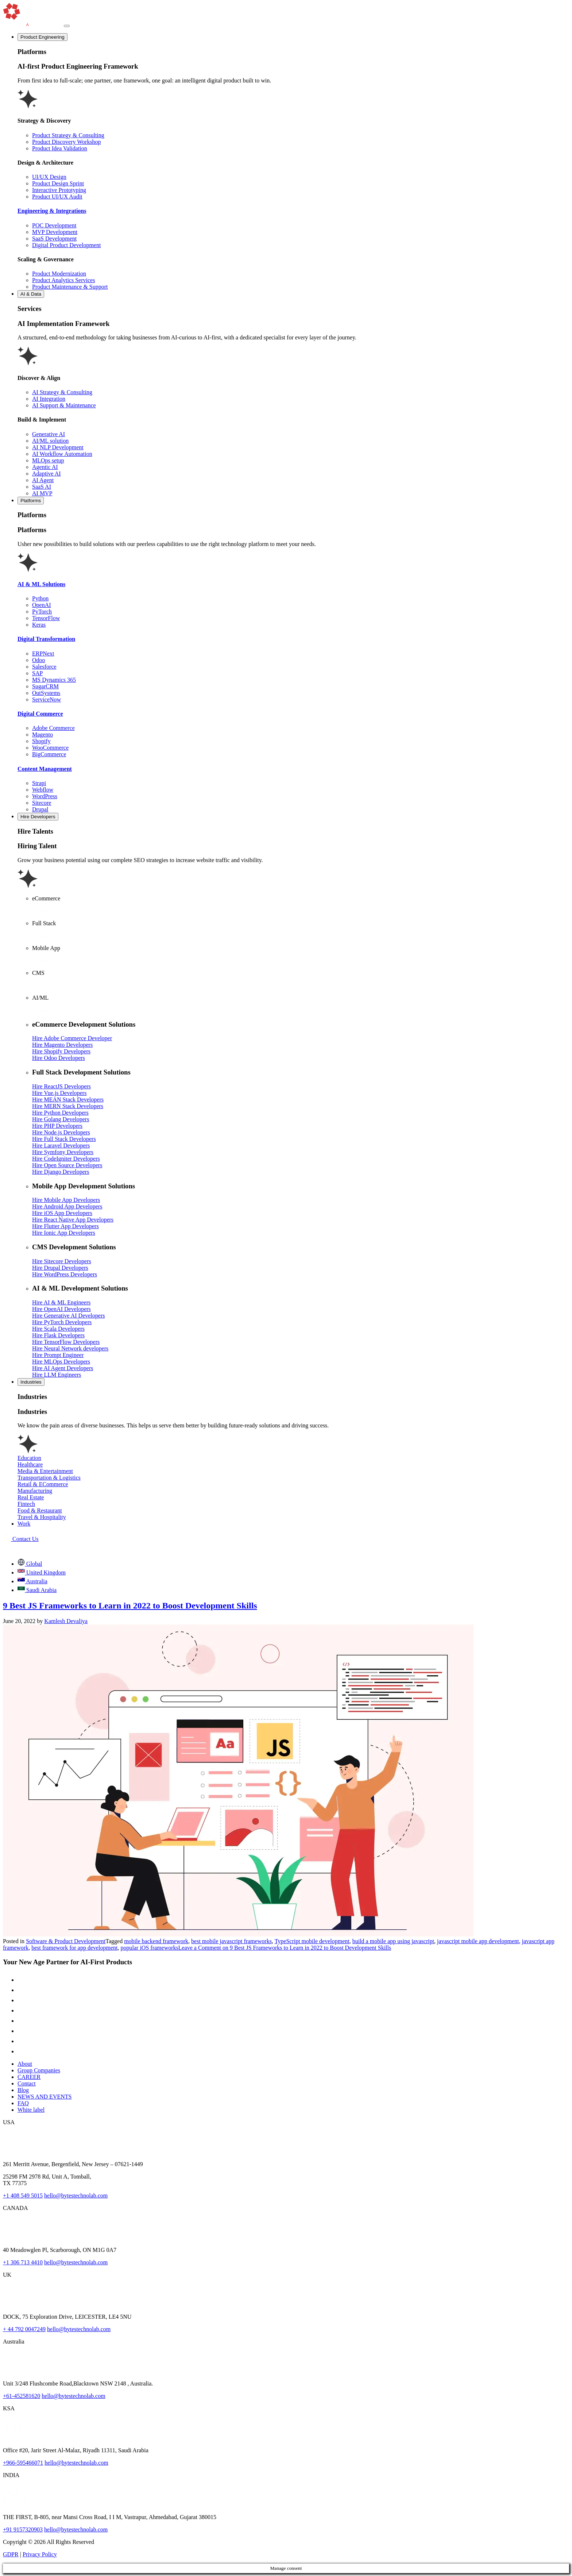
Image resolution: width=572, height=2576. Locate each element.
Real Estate (31, 1497)
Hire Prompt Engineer (58, 1355)
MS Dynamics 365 (54, 680)
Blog (23, 2090)
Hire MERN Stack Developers (67, 1106)
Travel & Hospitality (42, 1517)
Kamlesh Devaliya (66, 1621)
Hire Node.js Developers (61, 1132)
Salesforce (44, 667)
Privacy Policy (40, 2554)
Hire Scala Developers (58, 1329)
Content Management (45, 769)
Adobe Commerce (53, 728)
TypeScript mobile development (312, 1941)
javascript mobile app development (478, 1941)
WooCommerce (50, 748)
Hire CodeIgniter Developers (66, 1159)
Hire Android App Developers (67, 1206)
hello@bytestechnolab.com (76, 2195)
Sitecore (41, 803)
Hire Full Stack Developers (64, 1139)
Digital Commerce (40, 714)
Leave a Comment (284, 1948)
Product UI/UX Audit (57, 196)
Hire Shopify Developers (61, 1051)
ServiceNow (46, 699)
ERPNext (43, 653)
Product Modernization (59, 273)
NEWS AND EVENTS (45, 2097)
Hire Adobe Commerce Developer (72, 1038)
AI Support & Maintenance (64, 405)
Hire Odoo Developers (58, 1058)
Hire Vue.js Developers (59, 1093)
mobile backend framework (156, 1941)
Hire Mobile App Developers (66, 1200)
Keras (39, 625)
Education (29, 1458)
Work (24, 1523)
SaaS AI (41, 487)
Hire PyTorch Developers (62, 1322)
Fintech (26, 1504)
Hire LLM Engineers (56, 1375)
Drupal (40, 809)
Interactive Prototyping (59, 190)
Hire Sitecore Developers (61, 1261)
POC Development (54, 225)
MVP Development (54, 232)
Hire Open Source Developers (67, 1165)
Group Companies (39, 2070)
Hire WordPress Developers (64, 1274)
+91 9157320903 (23, 2529)
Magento (42, 734)
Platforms (30, 500)
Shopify (41, 741)
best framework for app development (74, 1948)
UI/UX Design (49, 177)
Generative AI (48, 434)
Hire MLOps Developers (61, 1361)
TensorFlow (46, 618)
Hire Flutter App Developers (65, 1226)
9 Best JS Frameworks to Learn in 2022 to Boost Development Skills (130, 1605)
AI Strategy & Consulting (62, 392)
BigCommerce (49, 754)
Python (40, 598)
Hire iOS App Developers (62, 1213)
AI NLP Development (58, 447)
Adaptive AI (46, 473)
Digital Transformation (46, 639)
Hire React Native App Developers (72, 1219)
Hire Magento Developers (62, 1045)
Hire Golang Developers (60, 1119)
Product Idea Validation (59, 148)
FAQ (23, 2103)
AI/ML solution (50, 441)
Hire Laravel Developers (61, 1145)
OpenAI (41, 605)
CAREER (29, 2077)
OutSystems (46, 693)
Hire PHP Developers (57, 1126)
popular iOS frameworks (149, 1948)
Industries (31, 1382)
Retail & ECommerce (43, 1484)
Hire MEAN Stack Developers (68, 1099)
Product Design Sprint (58, 183)
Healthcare (30, 1464)
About (25, 2064)
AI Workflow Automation (62, 454)
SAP (37, 673)
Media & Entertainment (45, 1471)
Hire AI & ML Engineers (61, 1302)
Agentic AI (45, 467)
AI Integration (48, 399)
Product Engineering (42, 37)
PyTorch (42, 611)
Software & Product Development (65, 1941)
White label (31, 2110)
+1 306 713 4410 (23, 2262)
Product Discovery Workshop (66, 142)
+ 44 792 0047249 (24, 2329)
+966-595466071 (23, 2463)
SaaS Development (54, 238)
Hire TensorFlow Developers (66, 1342)
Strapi (39, 783)
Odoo (38, 660)
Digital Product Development (66, 245)
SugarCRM (45, 686)
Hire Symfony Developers (62, 1152)
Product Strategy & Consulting (68, 135)
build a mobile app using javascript (393, 1941)
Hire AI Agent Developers (62, 1368)
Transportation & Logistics (49, 1478)
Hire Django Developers (60, 1172)
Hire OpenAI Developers (61, 1309)
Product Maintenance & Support (70, 287)
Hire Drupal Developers (60, 1268)
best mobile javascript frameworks (231, 1941)
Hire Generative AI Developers (68, 1315)
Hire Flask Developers (58, 1335)
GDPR (11, 2554)
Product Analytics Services (63, 280)
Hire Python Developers (60, 1113)
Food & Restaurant (40, 1510)
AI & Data (30, 294)
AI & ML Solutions (41, 584)
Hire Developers (37, 816)
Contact (27, 2083)
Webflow (42, 790)
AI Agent (43, 480)
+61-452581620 (21, 2396)
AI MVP (42, 493)
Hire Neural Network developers (70, 1348)
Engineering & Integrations (52, 211)
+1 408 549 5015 (23, 2195)
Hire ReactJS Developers (61, 1086)
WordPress (44, 796)
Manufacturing (35, 1491)
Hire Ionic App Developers (63, 1233)
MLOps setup (48, 460)
